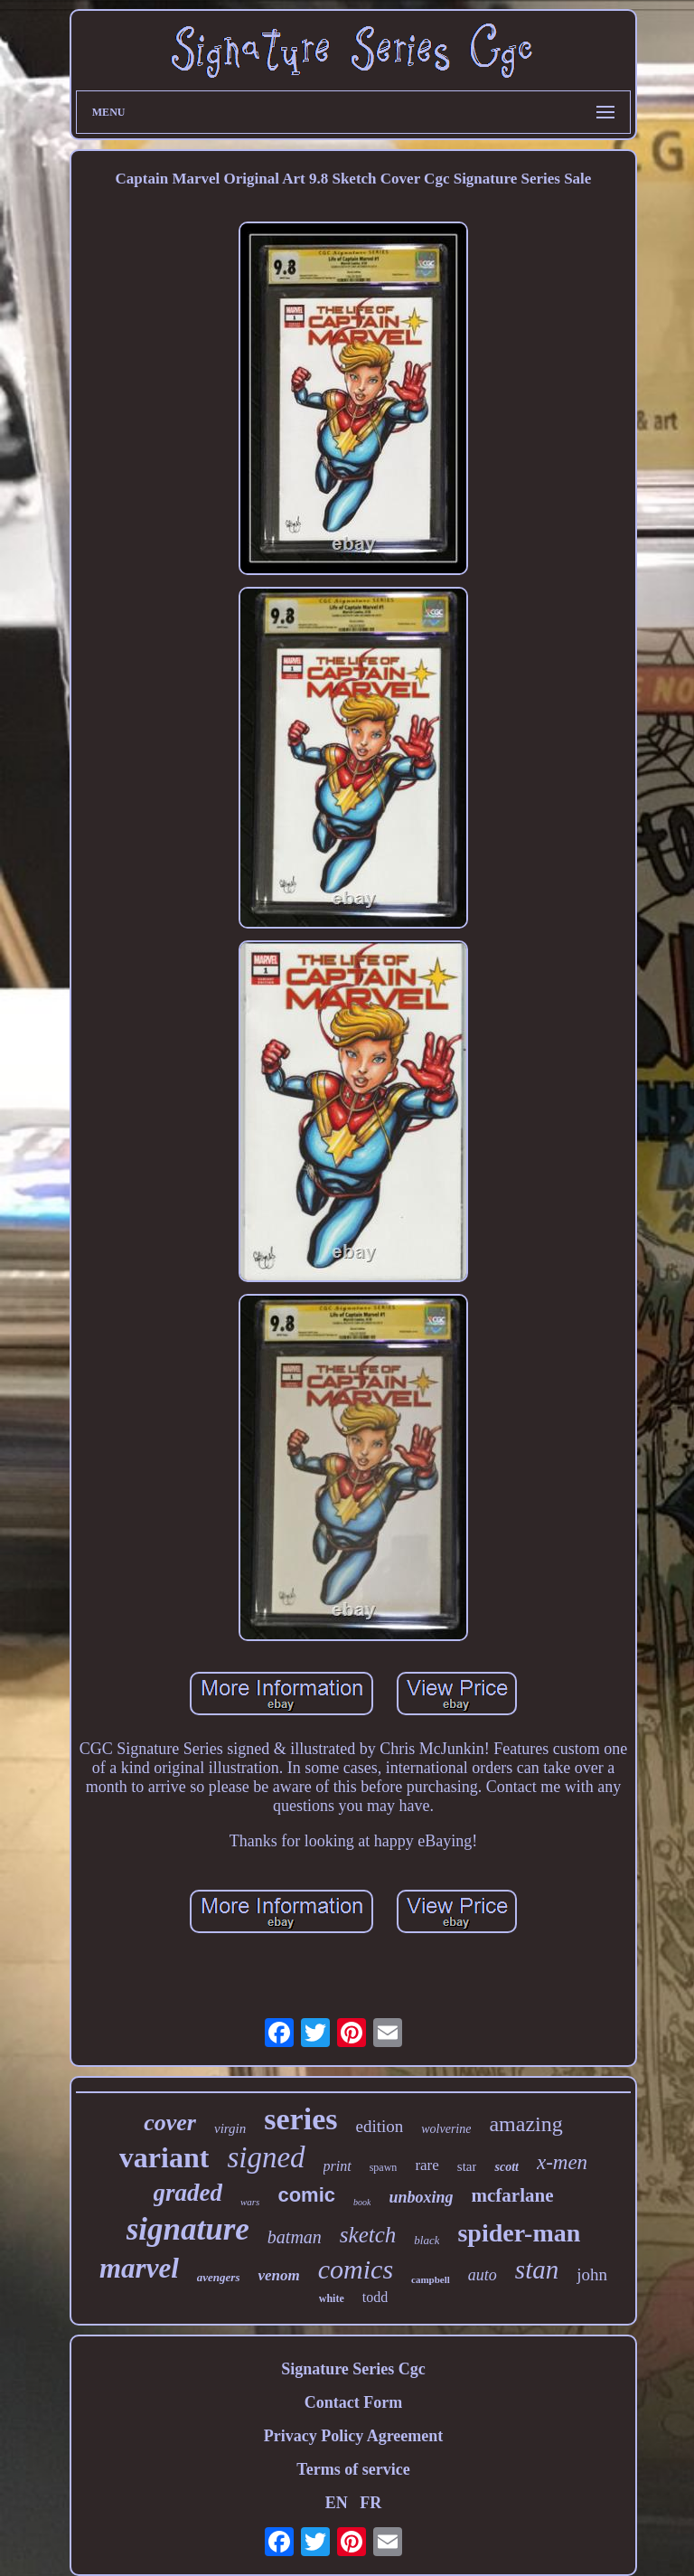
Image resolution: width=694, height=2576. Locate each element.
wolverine (446, 2129)
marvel (139, 2268)
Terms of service (352, 2469)
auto (482, 2275)
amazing (525, 2124)
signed (266, 2157)
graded (188, 2192)
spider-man (518, 2233)
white (331, 2298)
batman (294, 2237)
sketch (368, 2234)
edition (379, 2126)
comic (306, 2195)
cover (170, 2122)
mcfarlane (513, 2195)
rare (426, 2165)
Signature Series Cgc (353, 2369)
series (300, 2119)
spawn (384, 2167)
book (361, 2202)
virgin (230, 2128)
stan (536, 2269)
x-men (562, 2162)
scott (506, 2167)
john (592, 2274)
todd (375, 2297)
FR (370, 2503)
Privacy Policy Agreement (354, 2436)
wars (249, 2201)
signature (188, 2229)
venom (278, 2275)
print (338, 2166)
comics (355, 2269)
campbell (430, 2279)
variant (164, 2157)
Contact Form (353, 2402)
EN (336, 2503)
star (467, 2166)
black (426, 2240)
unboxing (421, 2197)
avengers (218, 2277)
